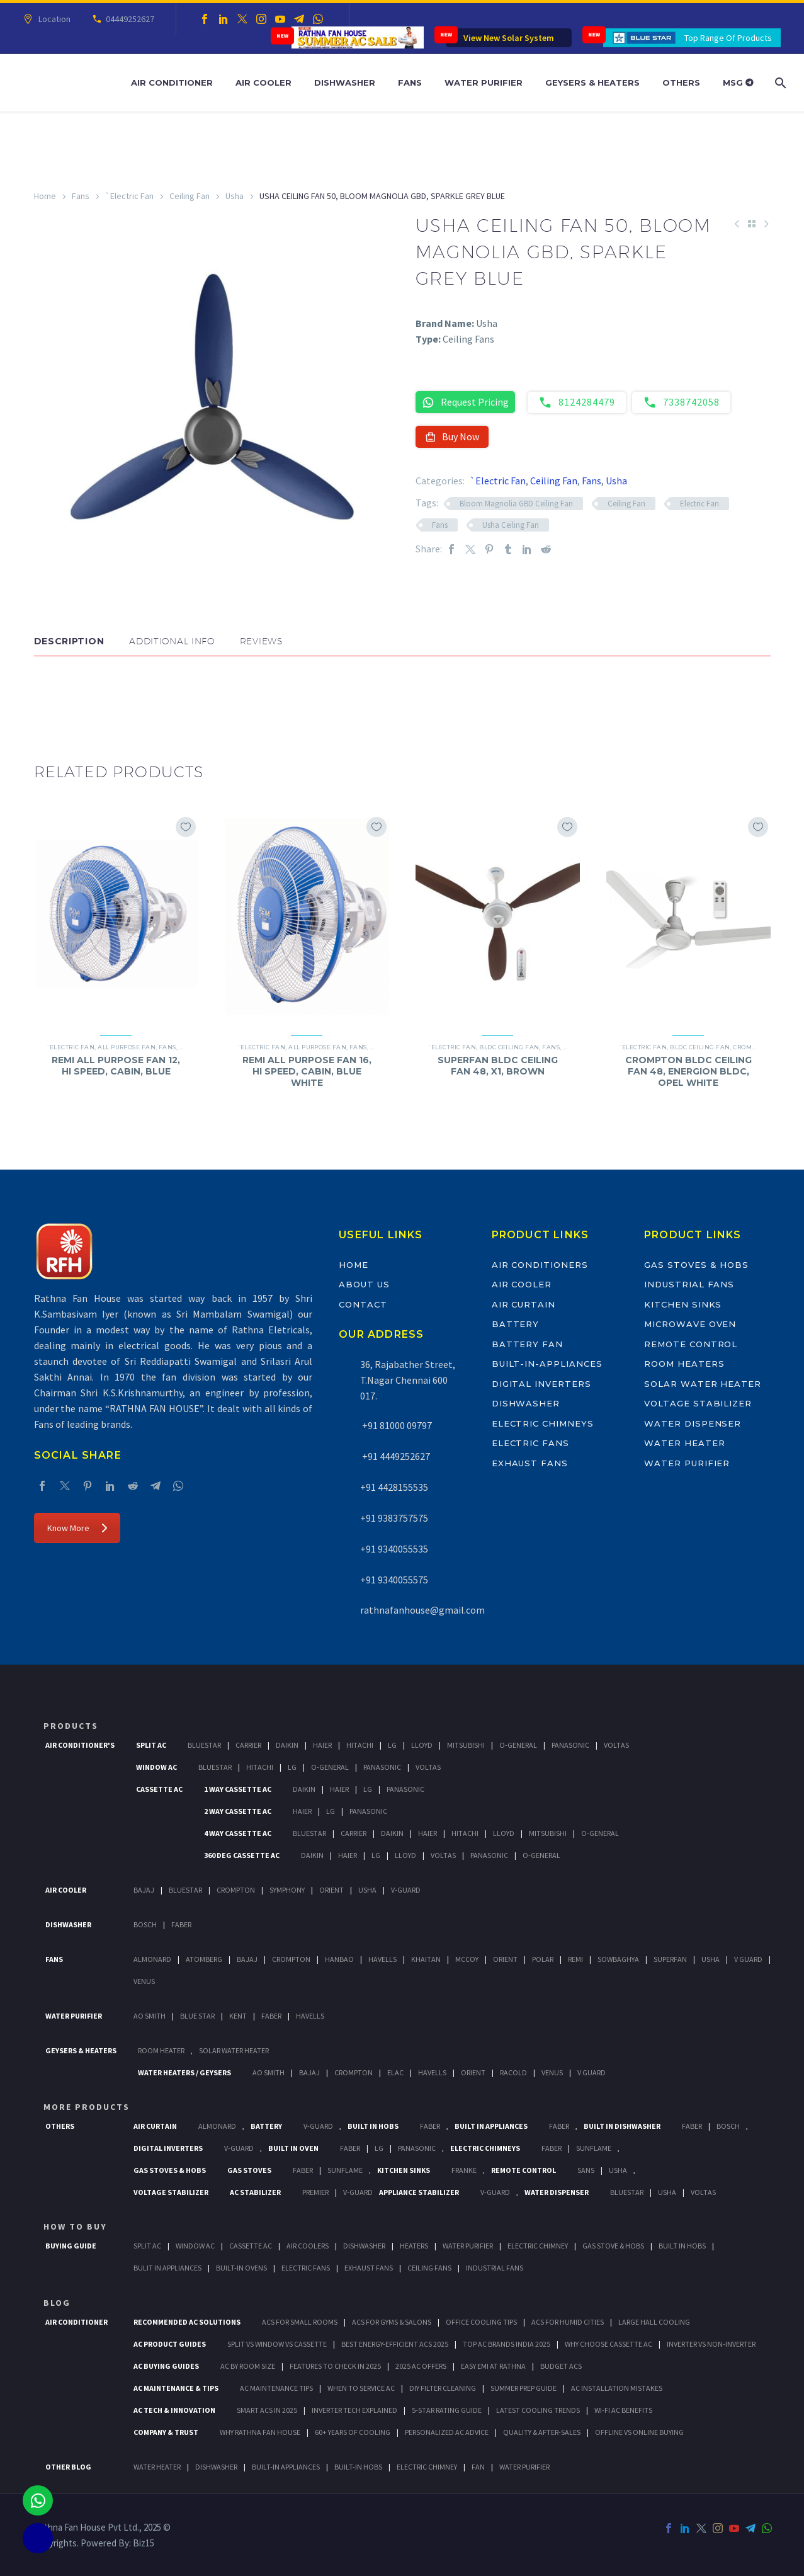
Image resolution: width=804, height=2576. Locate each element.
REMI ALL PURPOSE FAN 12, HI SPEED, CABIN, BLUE (116, 1065)
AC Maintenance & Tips (175, 2388)
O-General (518, 1745)
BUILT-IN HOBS (358, 2466)
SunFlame (593, 2148)
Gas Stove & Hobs (613, 2245)
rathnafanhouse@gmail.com (422, 1610)
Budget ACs (561, 2366)
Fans (410, 82)
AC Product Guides (169, 2344)
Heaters (414, 2245)
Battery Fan (527, 1344)
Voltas (616, 1745)
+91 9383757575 (394, 1518)
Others (681, 82)
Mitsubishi (466, 1745)
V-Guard (406, 1890)
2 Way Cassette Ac (237, 1811)
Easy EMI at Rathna (493, 2366)
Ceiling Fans (429, 2267)
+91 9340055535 (394, 1548)
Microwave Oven (690, 1324)
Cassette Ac (159, 1789)
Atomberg (204, 1959)
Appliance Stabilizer (419, 2192)
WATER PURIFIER (524, 2466)
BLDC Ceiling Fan (509, 1047)
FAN (478, 2466)
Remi (575, 1959)
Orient (331, 1890)
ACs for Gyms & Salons (391, 2322)
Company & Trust (165, 2432)
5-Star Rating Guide (447, 2410)
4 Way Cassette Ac (237, 1833)
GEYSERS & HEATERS (80, 2050)
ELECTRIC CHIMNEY (427, 2466)
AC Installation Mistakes (616, 2388)
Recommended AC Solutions (187, 2322)
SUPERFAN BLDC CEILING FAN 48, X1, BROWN (498, 1065)
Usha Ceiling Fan (510, 525)
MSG (738, 82)
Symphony (287, 1890)
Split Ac (151, 1745)
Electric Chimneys (543, 1423)
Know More (77, 1528)
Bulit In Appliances (167, 2267)
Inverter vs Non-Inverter (711, 2344)
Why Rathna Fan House (260, 2432)
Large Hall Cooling (654, 2322)
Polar (542, 1959)
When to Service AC (361, 2388)
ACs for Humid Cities (567, 2322)
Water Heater (684, 1443)
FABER (271, 2015)
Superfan (670, 1959)
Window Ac (156, 1767)
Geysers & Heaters (592, 82)
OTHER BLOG (68, 2466)
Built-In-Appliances (547, 1364)
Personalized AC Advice (447, 2432)
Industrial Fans (689, 1284)
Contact (363, 1304)
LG (379, 2148)
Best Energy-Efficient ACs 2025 (394, 2344)
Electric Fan (699, 503)
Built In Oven (293, 2148)
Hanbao (339, 1959)
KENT (238, 2015)
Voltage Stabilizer (698, 1403)
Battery (516, 1324)
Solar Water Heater (702, 1384)
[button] (46, 694)
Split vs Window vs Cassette (277, 2344)
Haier (322, 1745)
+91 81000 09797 (396, 1425)
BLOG (57, 2302)
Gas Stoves (249, 2170)
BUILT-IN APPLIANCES (286, 2466)
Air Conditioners (540, 1265)
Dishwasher (344, 82)
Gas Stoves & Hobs (696, 1265)
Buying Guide (70, 2245)
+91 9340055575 (394, 1579)
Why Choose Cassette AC (608, 2344)
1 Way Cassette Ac (237, 1789)
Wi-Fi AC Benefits (623, 2410)
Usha (234, 196)
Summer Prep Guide (523, 2388)
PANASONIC (417, 2148)
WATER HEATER (157, 2466)
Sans (585, 2170)
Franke (464, 2170)
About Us (364, 1284)
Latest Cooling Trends (538, 2410)
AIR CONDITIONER (76, 2322)
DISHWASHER (216, 2466)
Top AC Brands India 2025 (506, 2344)
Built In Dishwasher (622, 2126)
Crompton (751, 1047)
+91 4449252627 (395, 1456)
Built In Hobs (373, 2126)
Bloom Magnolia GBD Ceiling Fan (516, 503)
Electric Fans (530, 1443)
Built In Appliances (491, 2126)
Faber (181, 1924)
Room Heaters (684, 1364)
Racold (513, 2072)
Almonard (152, 1959)
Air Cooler (263, 82)
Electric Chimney (537, 2245)
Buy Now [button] (452, 436)
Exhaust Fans (530, 1463)
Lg (392, 1745)
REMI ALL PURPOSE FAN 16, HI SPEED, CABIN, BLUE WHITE (306, 1071)
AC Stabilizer (255, 2192)
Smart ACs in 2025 (267, 2410)
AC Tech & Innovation (174, 2410)
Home (45, 196)
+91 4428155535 (394, 1487)
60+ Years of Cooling (352, 2432)
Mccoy (466, 1959)
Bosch (145, 1924)
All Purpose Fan (127, 1047)
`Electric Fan (129, 196)
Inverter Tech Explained (354, 2410)
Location (53, 19)
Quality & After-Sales (541, 2432)
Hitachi (359, 1745)
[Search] (779, 83)
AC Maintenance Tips (276, 2388)
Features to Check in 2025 (335, 2366)
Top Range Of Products (728, 37)
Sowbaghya (618, 1959)
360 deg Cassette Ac (242, 1855)
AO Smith (149, 2015)
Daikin (287, 1745)
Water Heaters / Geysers (184, 2072)
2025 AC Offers (420, 2366)
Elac (395, 2072)
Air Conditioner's (80, 1745)
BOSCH (728, 2126)
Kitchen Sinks (683, 1304)
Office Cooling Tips (481, 2322)
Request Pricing (465, 402)
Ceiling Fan (189, 196)
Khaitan (426, 1959)
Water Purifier (483, 82)
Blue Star (197, 2015)
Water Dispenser (692, 1423)
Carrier (248, 1745)
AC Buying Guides (166, 2366)
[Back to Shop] (751, 224)
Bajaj (143, 1890)
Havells (382, 1959)
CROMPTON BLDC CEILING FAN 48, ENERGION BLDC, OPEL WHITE (688, 1071)
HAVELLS (310, 2015)
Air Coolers (307, 2245)
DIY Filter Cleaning (442, 2388)
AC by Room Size (247, 2366)
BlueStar (204, 1745)
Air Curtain (523, 1304)
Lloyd (422, 1745)
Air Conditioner (172, 82)
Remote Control (690, 1344)
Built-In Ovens (241, 2267)
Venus (144, 1981)
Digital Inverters (541, 1384)
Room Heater (161, 2050)
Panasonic (570, 1745)
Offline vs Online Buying (639, 2432)
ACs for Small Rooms (299, 2322)
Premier (315, 2192)
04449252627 (128, 19)
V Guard (748, 1959)
